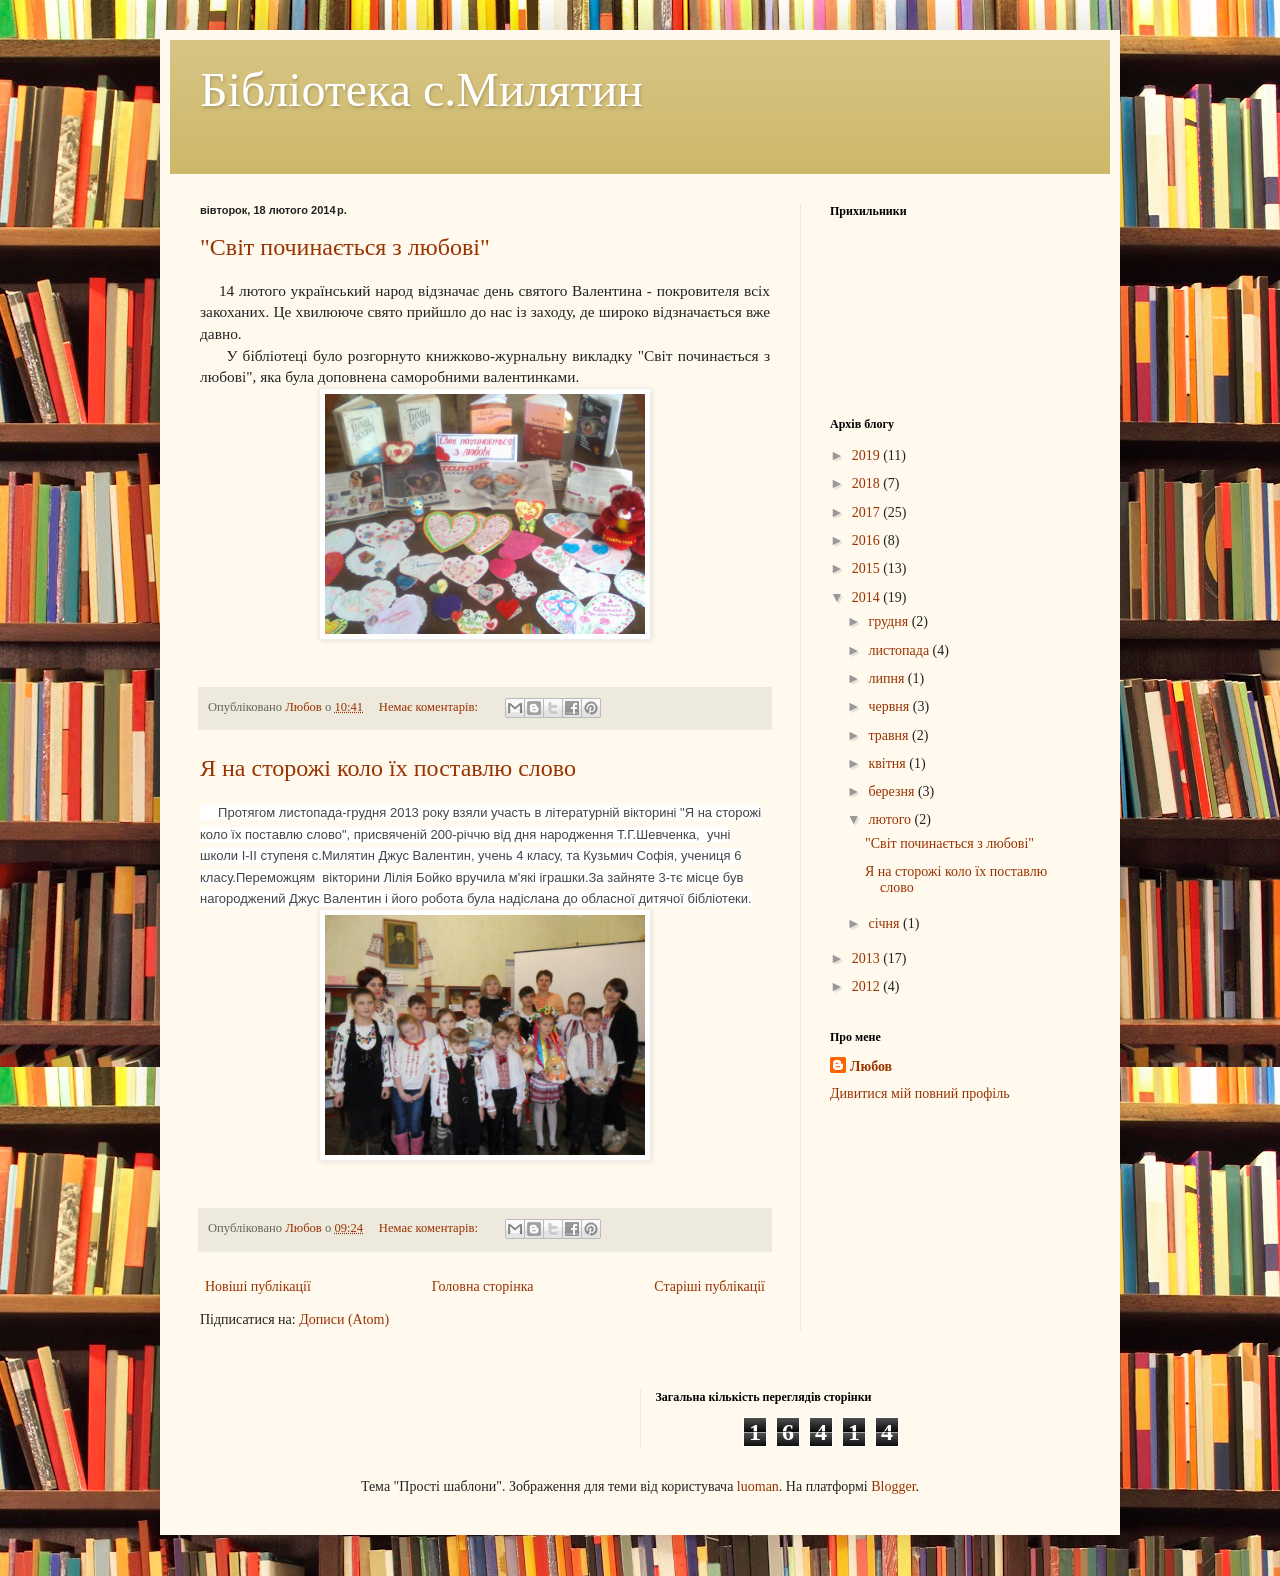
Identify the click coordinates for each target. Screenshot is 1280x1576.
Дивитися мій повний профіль (920, 1093)
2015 (868, 568)
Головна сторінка (483, 1286)
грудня (889, 621)
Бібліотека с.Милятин (421, 89)
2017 (868, 512)
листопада (900, 650)
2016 (868, 540)
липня (887, 678)
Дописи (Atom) (344, 1319)
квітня (888, 763)
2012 (868, 986)
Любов (871, 1066)
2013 (868, 958)
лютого (891, 819)
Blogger (893, 1486)
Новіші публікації (258, 1286)
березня (893, 791)
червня (890, 706)
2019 (868, 455)
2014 (868, 597)
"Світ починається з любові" (345, 247)
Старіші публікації (709, 1286)
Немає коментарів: (430, 707)
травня (890, 735)
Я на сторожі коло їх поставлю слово (388, 768)
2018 (868, 483)
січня (885, 923)
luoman (758, 1486)
